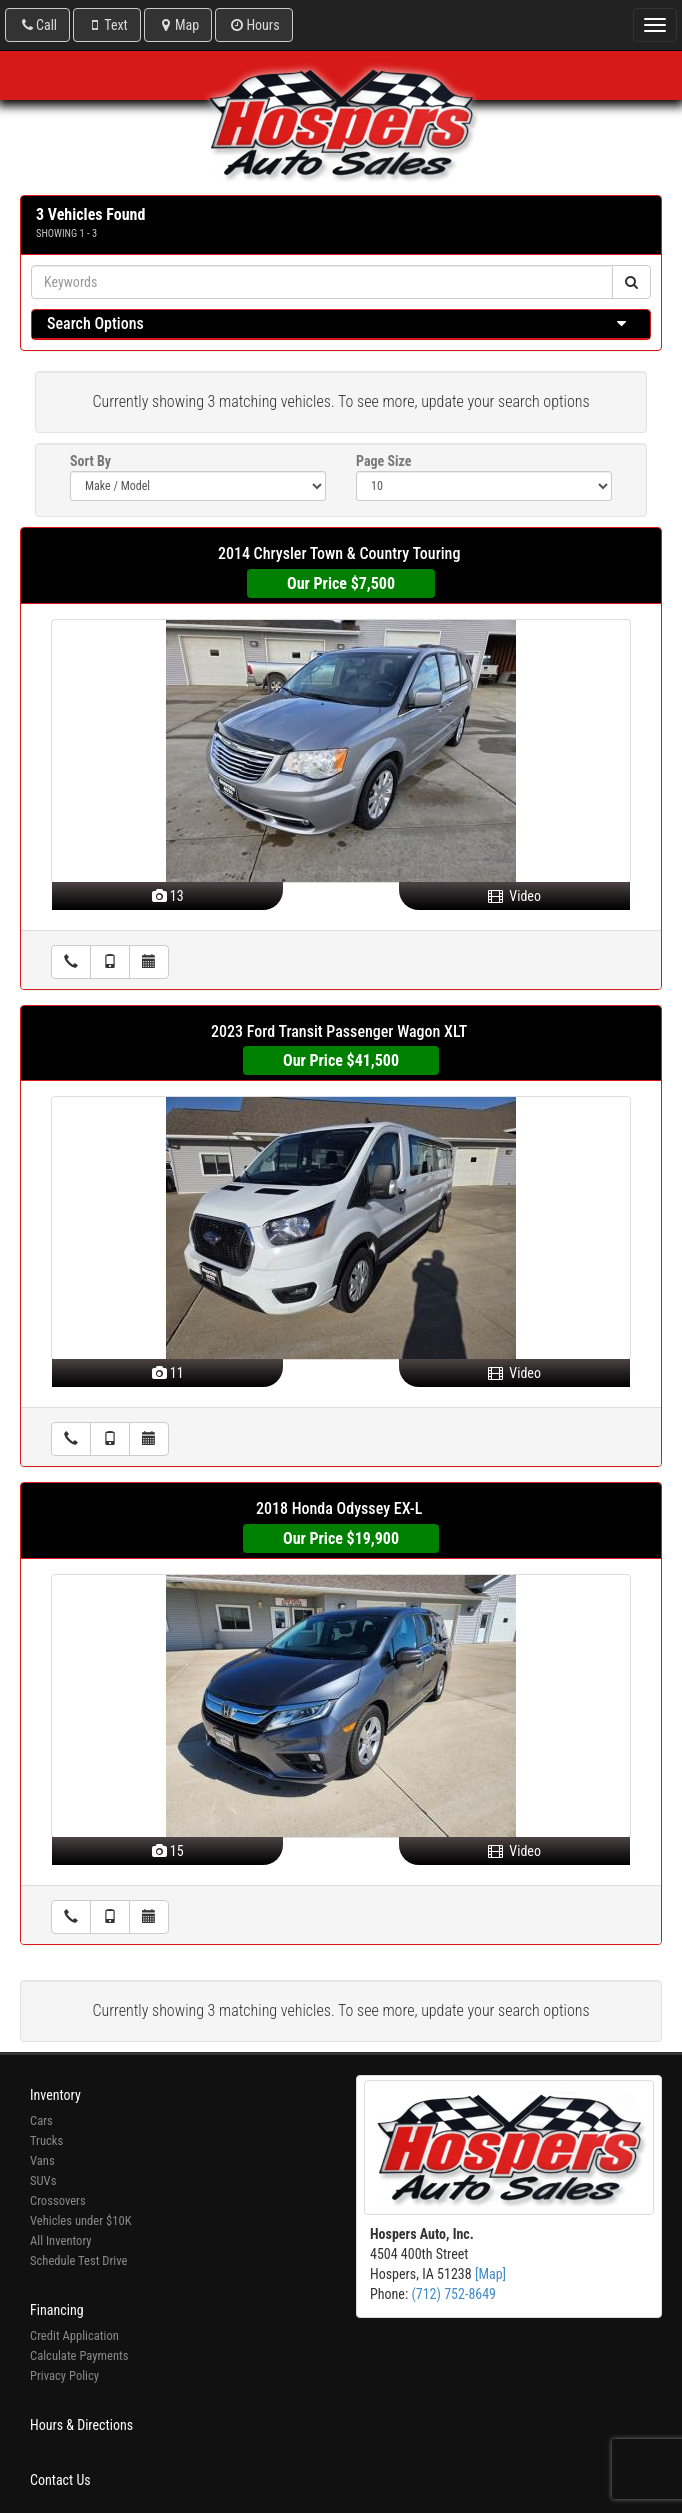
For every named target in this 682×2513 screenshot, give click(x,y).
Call (37, 25)
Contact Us (60, 2480)
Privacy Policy (64, 2375)
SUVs (43, 2180)
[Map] (490, 2274)
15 (168, 1851)
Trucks (46, 2140)
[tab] (341, 324)
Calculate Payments (79, 2355)
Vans (42, 2160)
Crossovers (58, 2200)
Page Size (383, 461)
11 (168, 1373)
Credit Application (74, 2335)
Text (106, 25)
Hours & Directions (81, 2425)
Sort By (90, 461)
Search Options (95, 323)
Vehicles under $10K (81, 2220)
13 (168, 896)
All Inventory (61, 2240)
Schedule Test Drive (78, 2260)
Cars (41, 2120)
